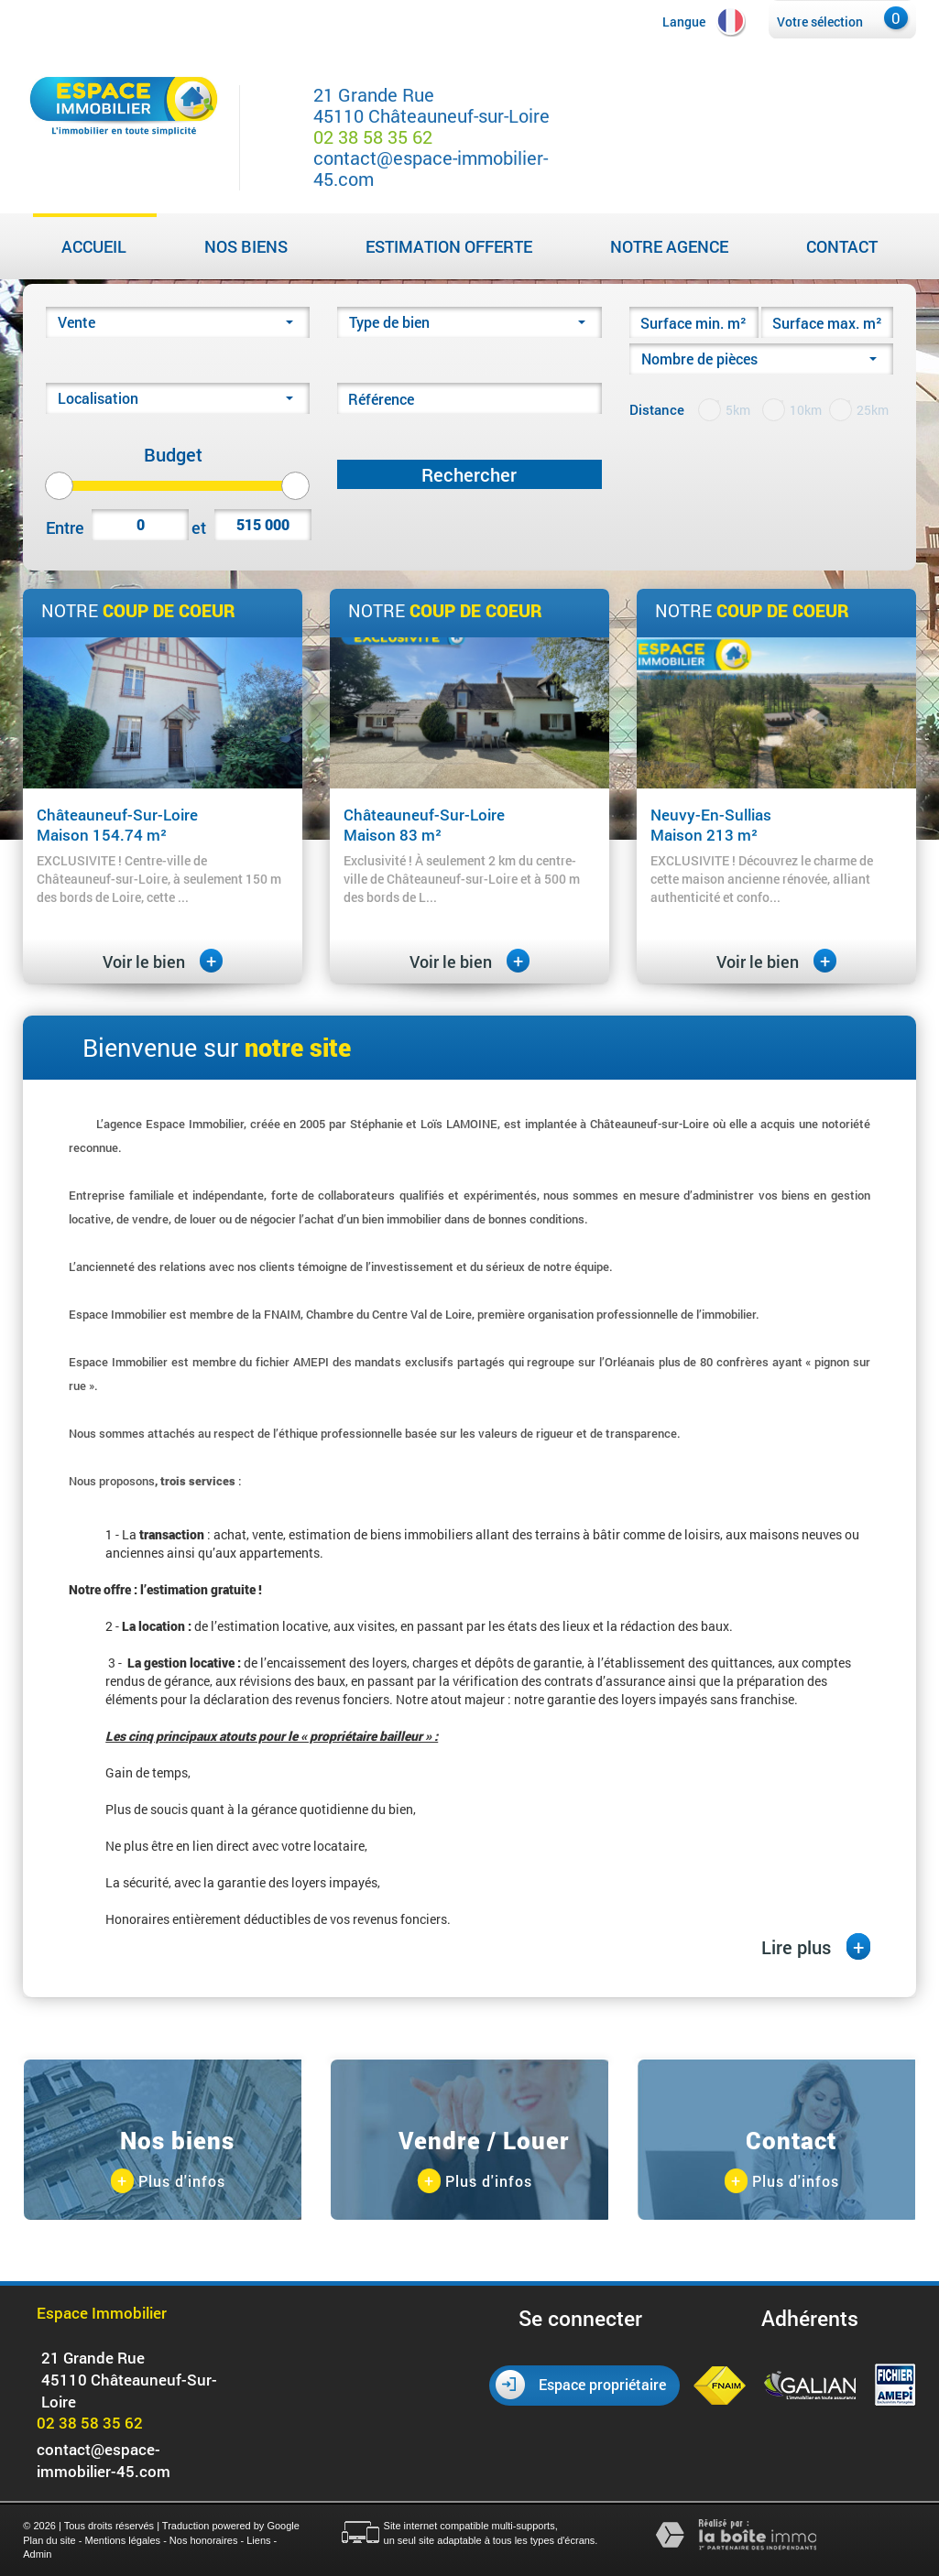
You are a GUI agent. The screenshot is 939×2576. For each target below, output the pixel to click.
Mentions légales (123, 2540)
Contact (842, 246)
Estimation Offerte (449, 246)
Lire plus (815, 1946)
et (198, 527)
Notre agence (669, 246)
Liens (258, 2540)
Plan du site (49, 2540)
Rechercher (469, 474)
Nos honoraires (203, 2540)
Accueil (93, 246)
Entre (63, 527)
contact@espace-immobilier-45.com (430, 168)
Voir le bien (163, 962)
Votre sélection (820, 21)
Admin (37, 2554)
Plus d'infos (168, 2181)
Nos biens (246, 246)
